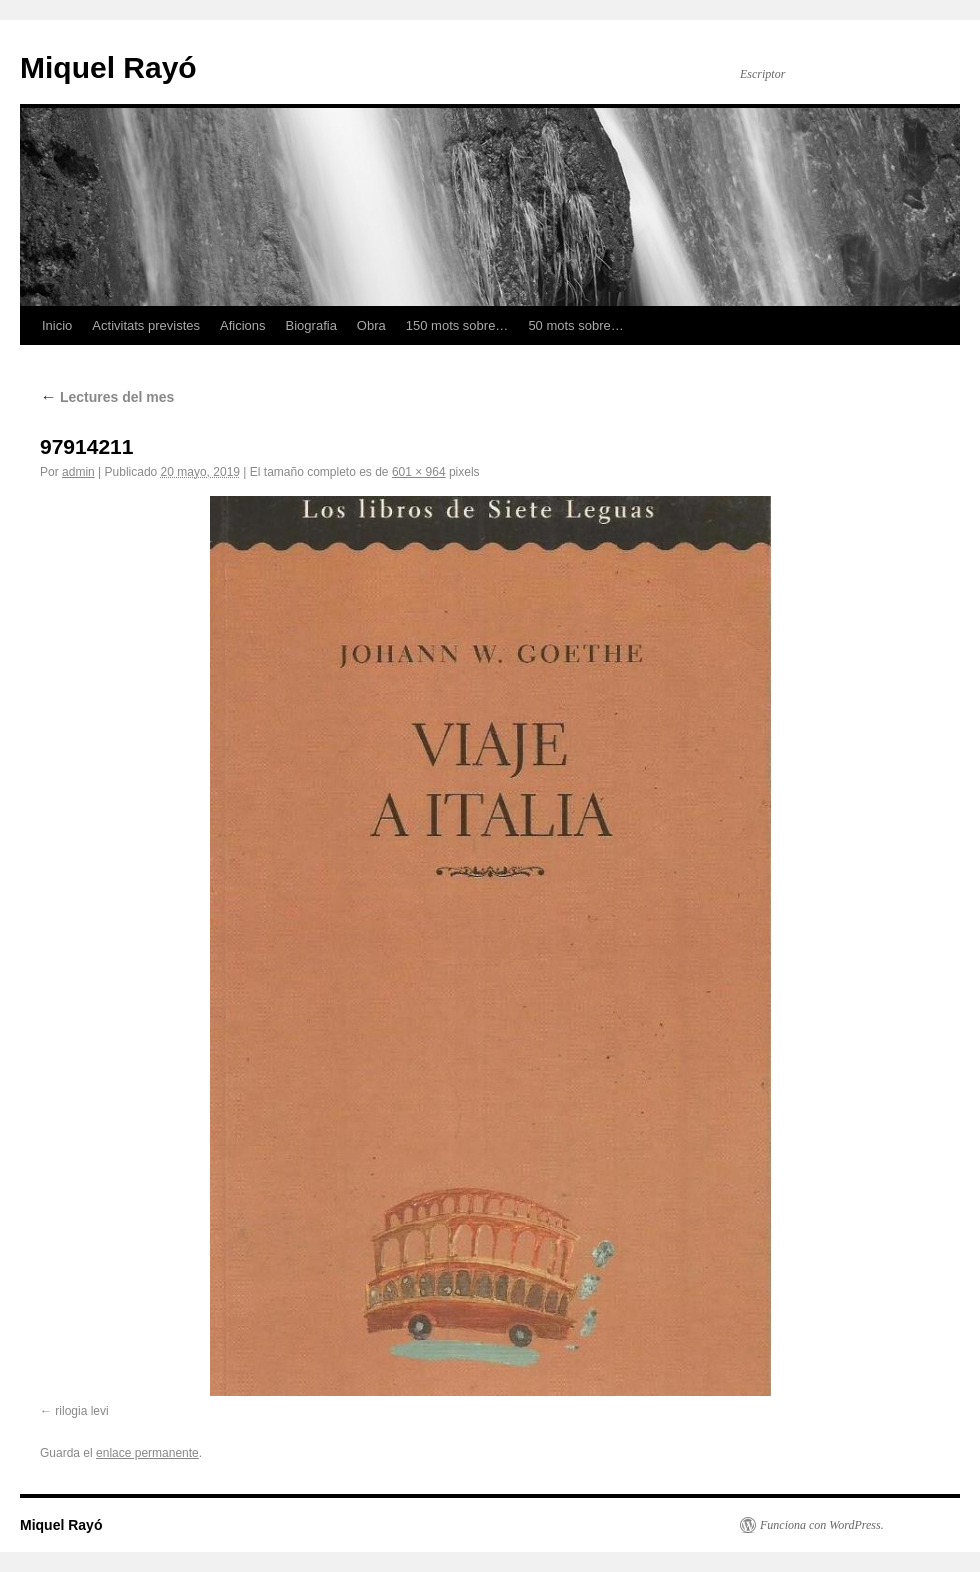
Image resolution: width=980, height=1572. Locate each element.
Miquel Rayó (108, 67)
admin (78, 472)
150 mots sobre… (457, 325)
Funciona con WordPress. (822, 1525)
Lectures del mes (107, 397)
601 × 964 (419, 472)
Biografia (311, 325)
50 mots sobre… (575, 325)
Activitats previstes (146, 325)
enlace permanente (147, 1453)
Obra (371, 325)
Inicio (57, 325)
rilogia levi (81, 1411)
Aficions (243, 325)
